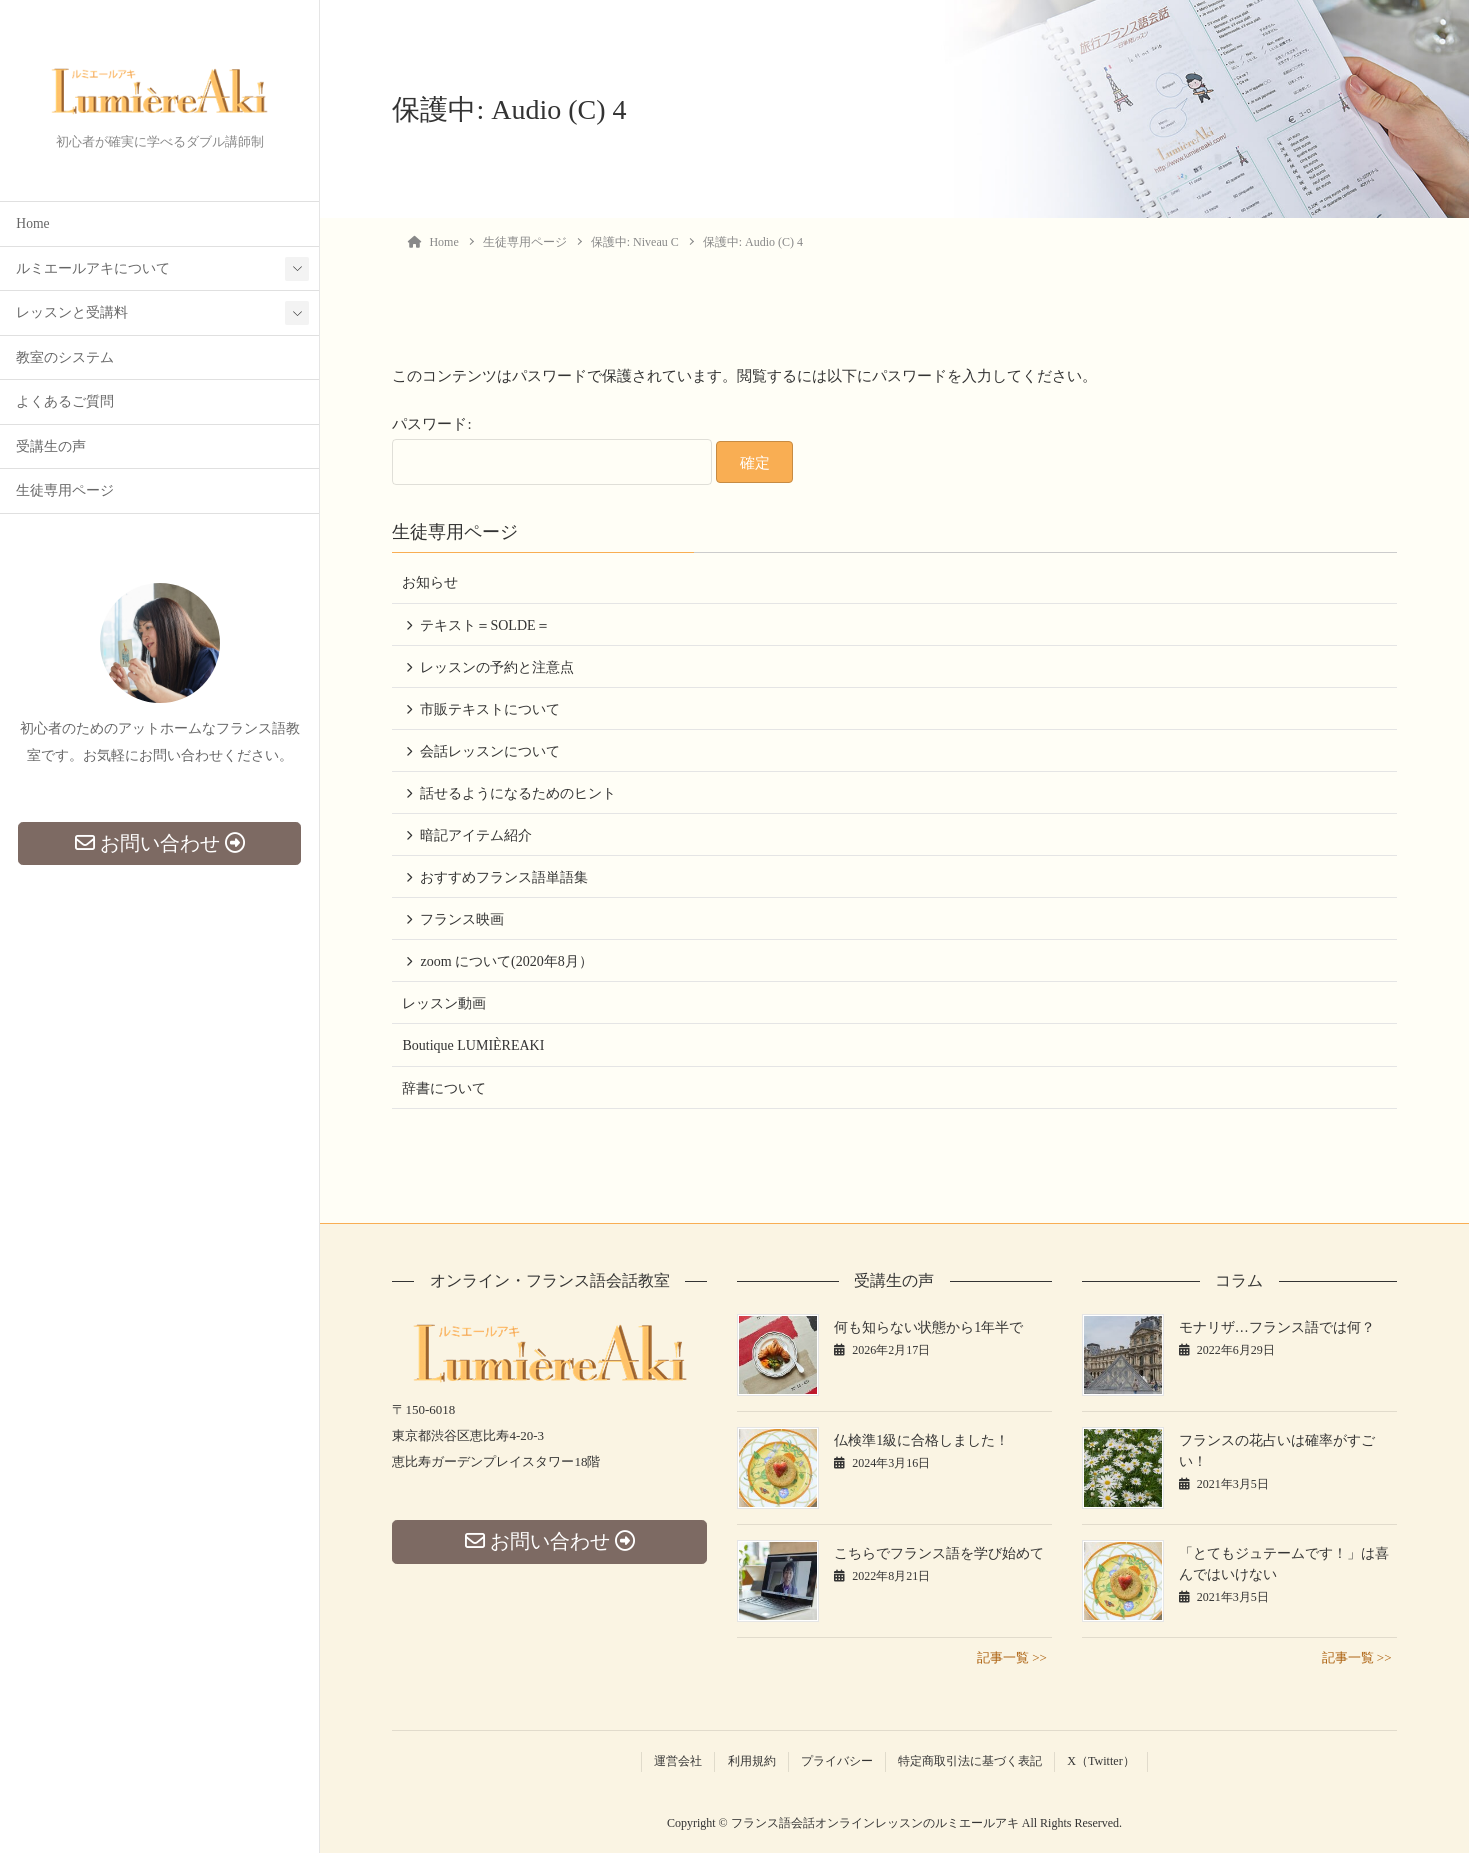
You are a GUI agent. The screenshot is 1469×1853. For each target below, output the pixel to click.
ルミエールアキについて (93, 270)
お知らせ (430, 582)
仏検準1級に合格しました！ (921, 1440)
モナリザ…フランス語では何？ (1277, 1327)
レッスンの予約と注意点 (497, 667)
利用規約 (752, 1761)
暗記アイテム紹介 (476, 835)
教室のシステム (65, 359)
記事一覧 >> (1012, 1657)
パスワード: (552, 450)
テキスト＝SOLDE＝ (484, 625)
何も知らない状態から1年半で (928, 1327)
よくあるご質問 (65, 403)
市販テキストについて (490, 709)
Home (32, 225)
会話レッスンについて (490, 751)
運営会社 (678, 1761)
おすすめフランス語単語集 (504, 877)
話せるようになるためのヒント (518, 793)
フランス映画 (462, 919)
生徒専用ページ (65, 492)
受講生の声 (51, 448)
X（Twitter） (1101, 1761)
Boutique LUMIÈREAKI (473, 1045)
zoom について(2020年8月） (506, 961)
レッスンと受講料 (72, 314)
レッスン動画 (444, 1003)
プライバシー (837, 1761)
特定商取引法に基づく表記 (970, 1761)
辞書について (444, 1088)
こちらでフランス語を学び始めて (939, 1553)
